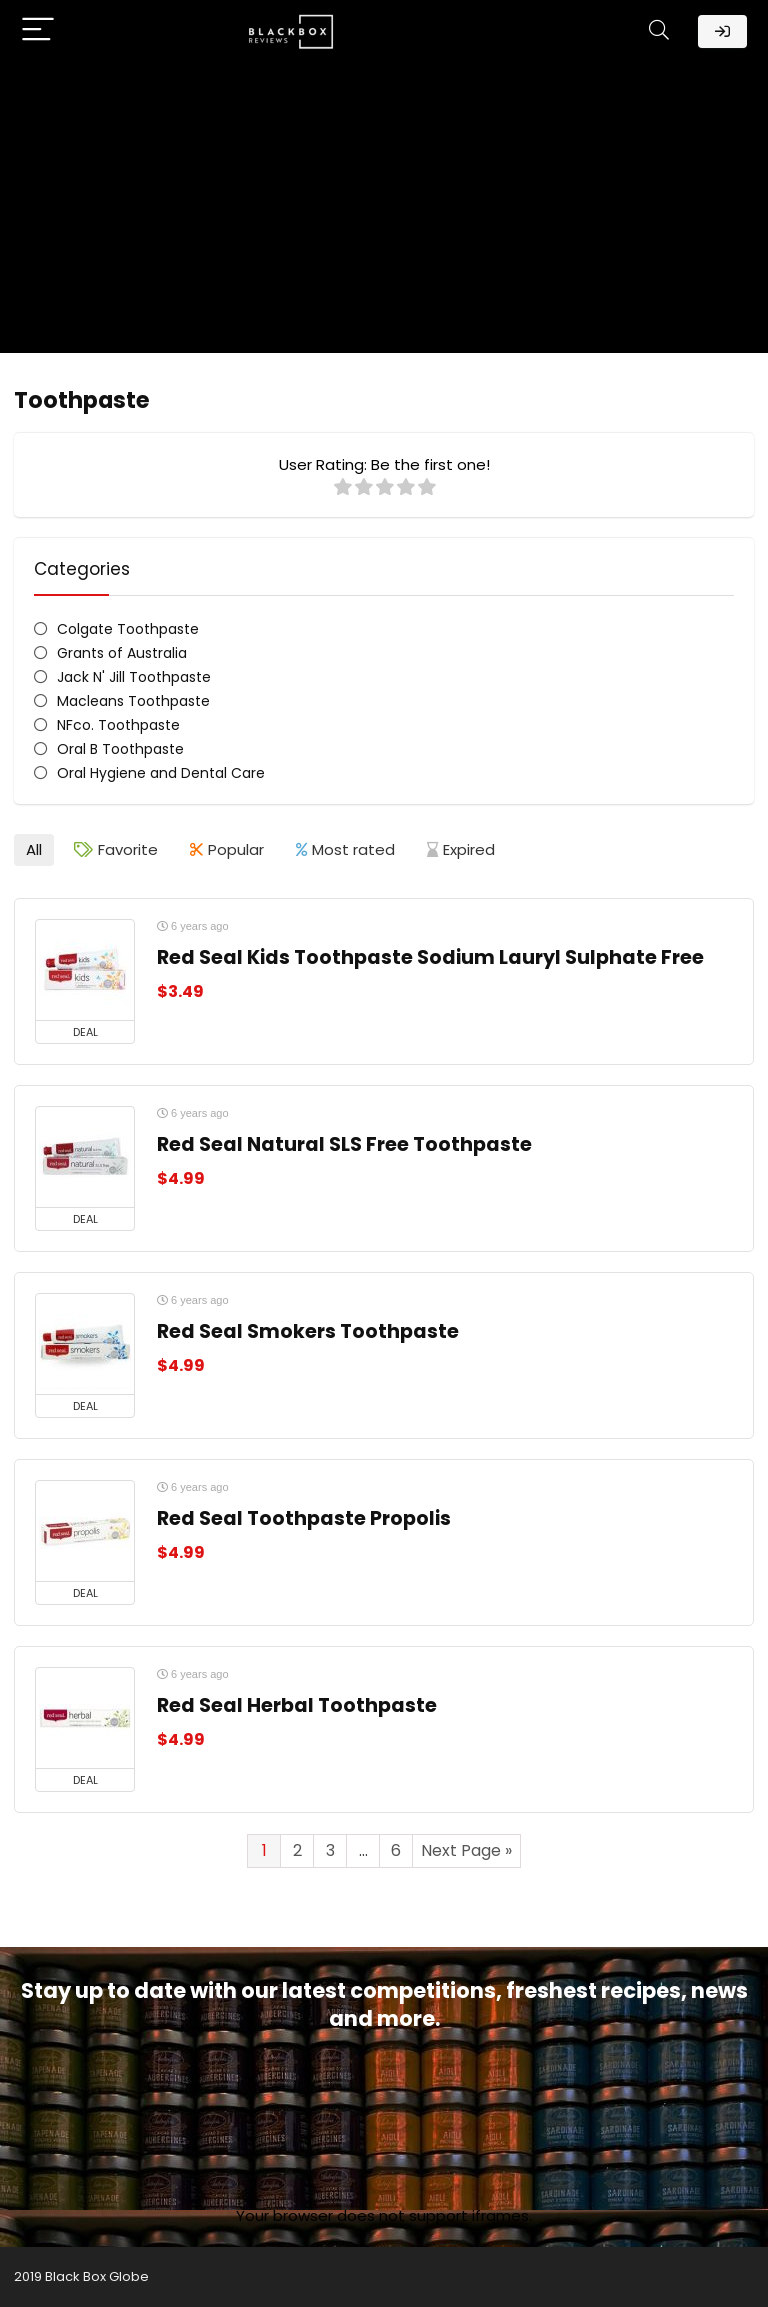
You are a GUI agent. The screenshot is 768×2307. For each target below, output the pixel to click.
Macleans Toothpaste (133, 701)
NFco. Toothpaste (118, 725)
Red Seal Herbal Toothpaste (297, 1705)
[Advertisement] (384, 213)
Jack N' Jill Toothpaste (134, 677)
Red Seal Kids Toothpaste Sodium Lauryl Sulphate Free (430, 957)
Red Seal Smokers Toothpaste (308, 1331)
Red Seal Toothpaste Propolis (304, 1518)
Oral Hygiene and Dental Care (161, 773)
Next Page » (466, 1850)
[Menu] (38, 31)
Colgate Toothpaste (128, 629)
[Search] (659, 31)
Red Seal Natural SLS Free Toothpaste (344, 1144)
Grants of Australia (122, 653)
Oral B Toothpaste (120, 749)
